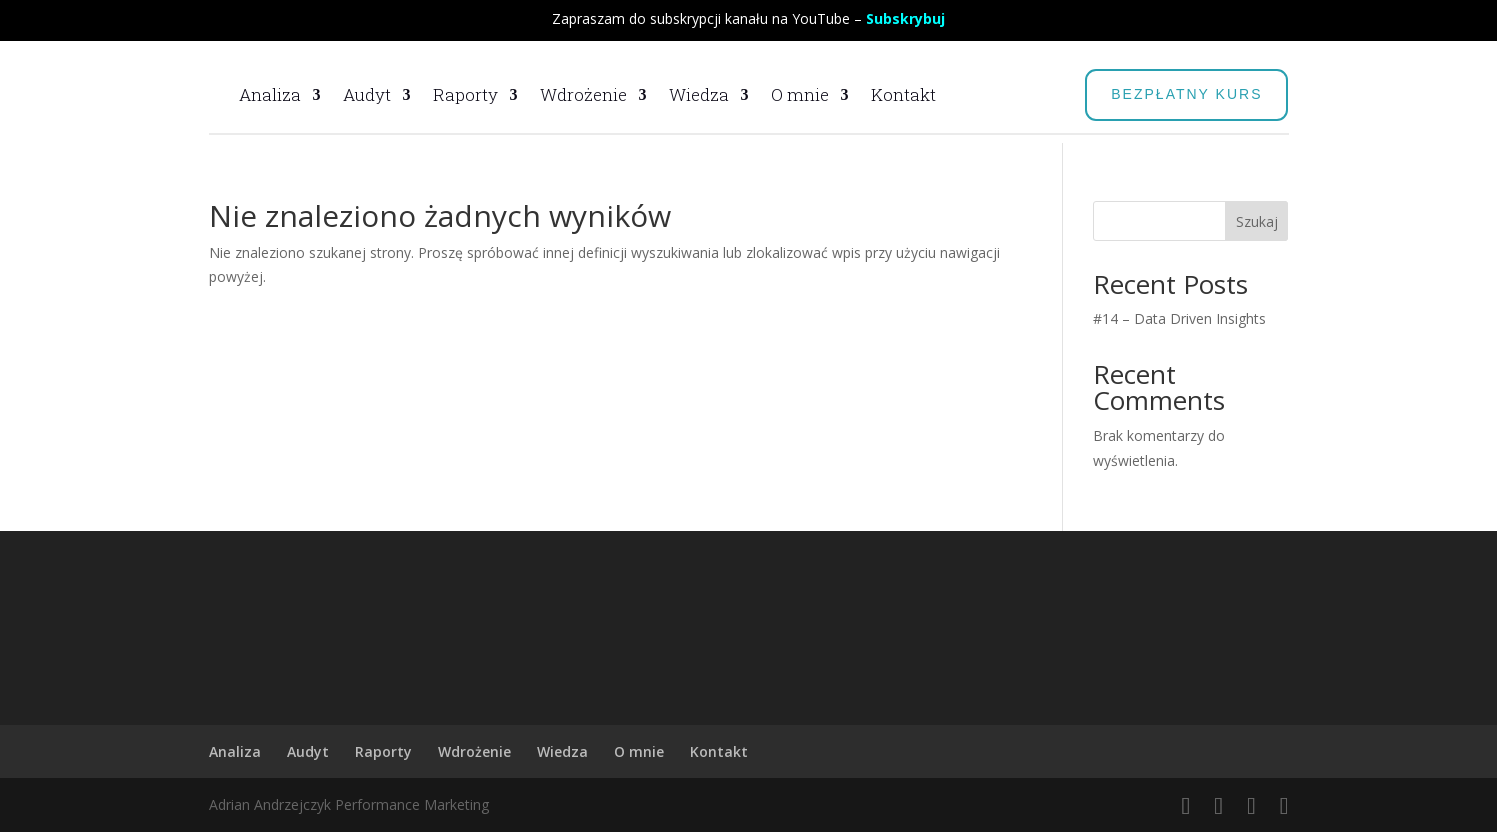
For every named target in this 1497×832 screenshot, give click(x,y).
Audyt (367, 94)
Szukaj (1257, 221)
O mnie (800, 94)
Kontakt (903, 94)
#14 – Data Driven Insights (1179, 318)
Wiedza (699, 94)
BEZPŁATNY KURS (1186, 94)
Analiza (270, 94)
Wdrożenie (583, 94)
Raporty (465, 94)
